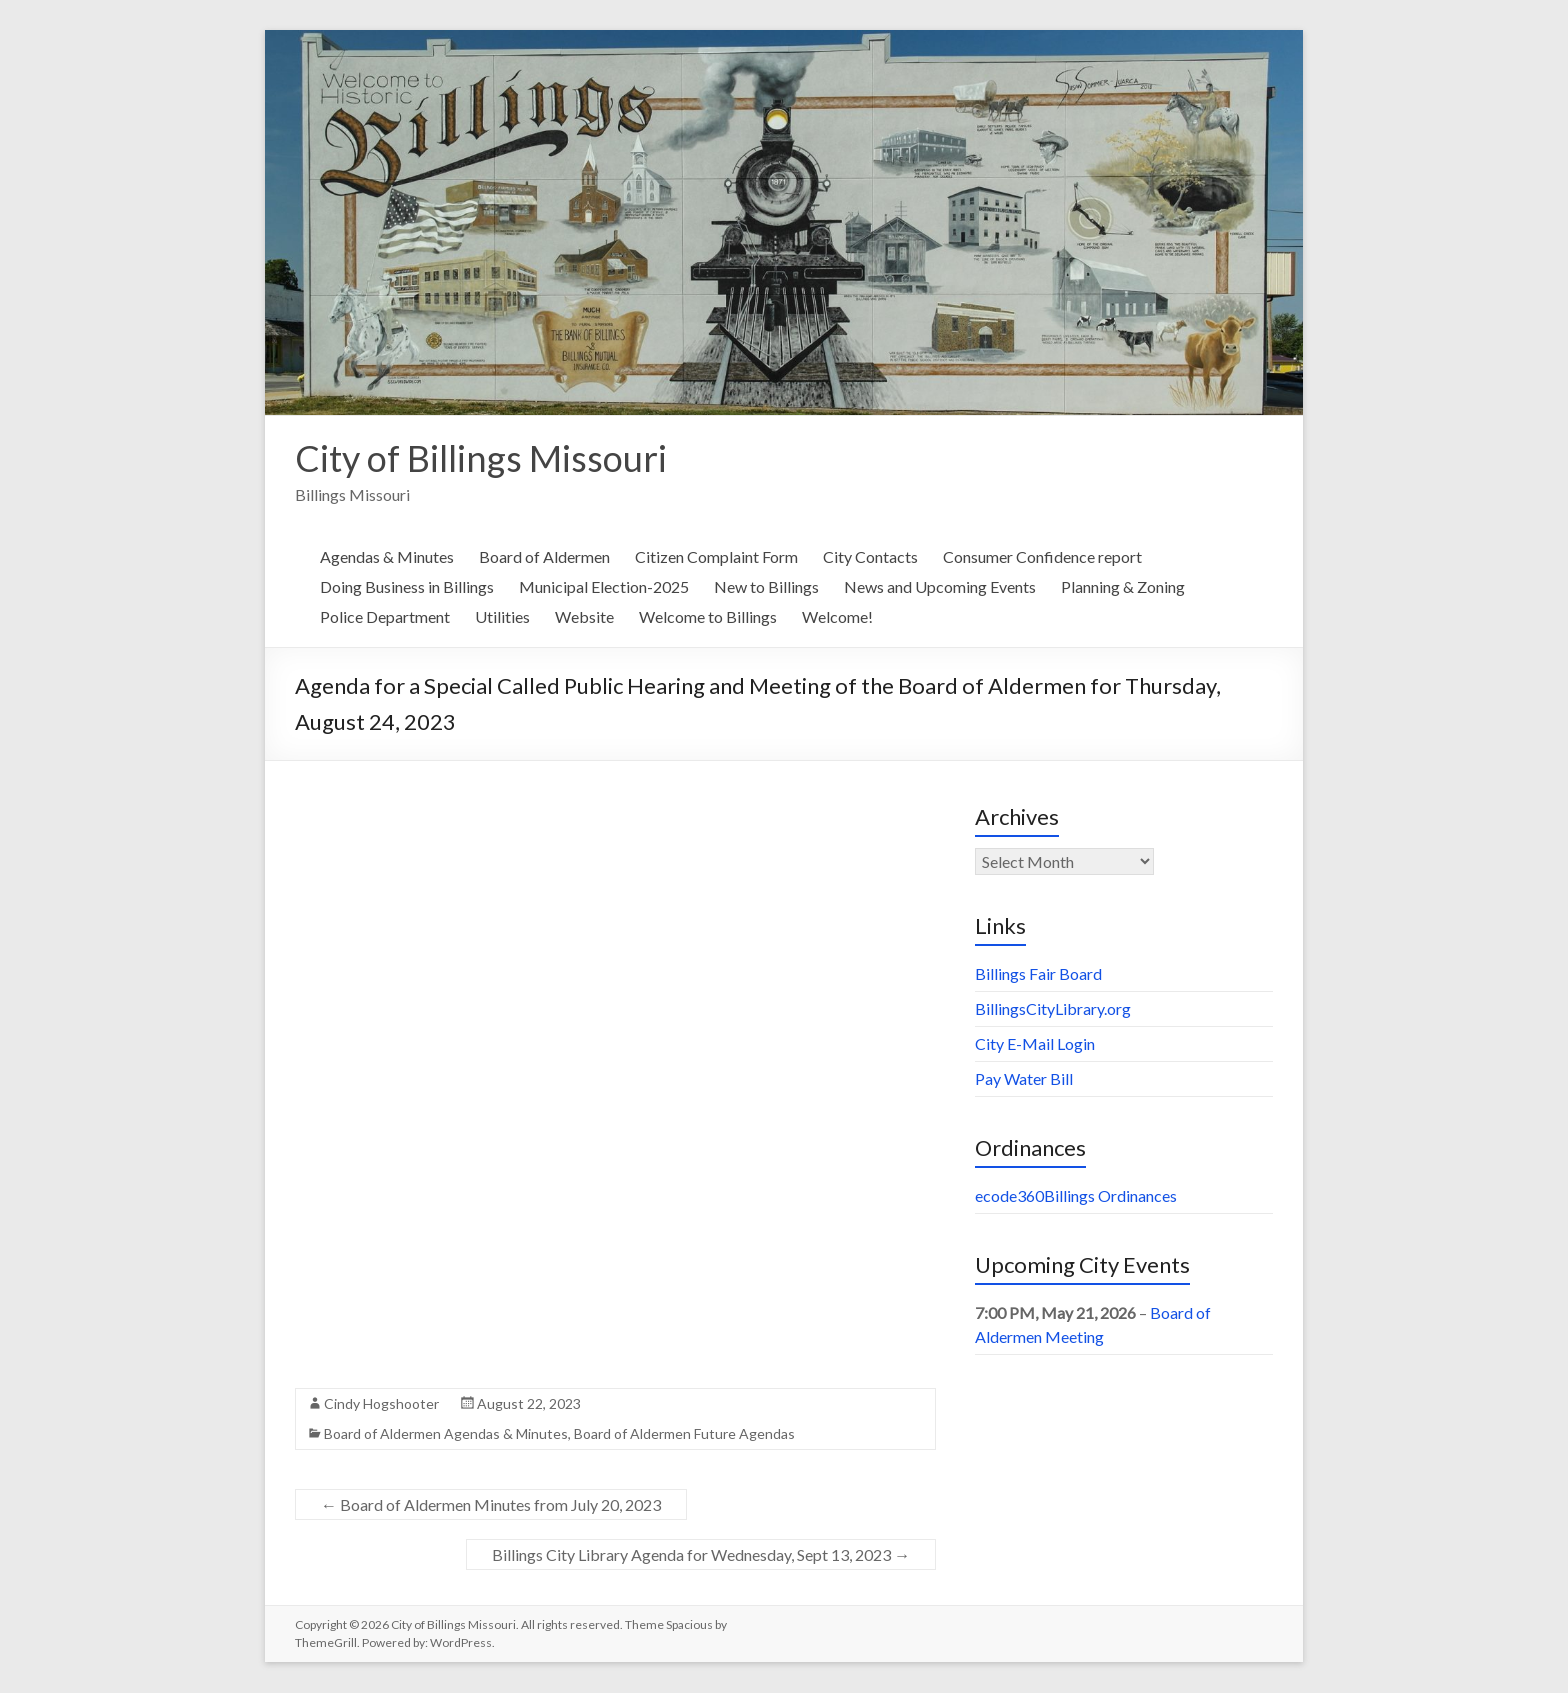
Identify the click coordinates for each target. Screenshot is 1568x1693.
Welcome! (837, 617)
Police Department (385, 617)
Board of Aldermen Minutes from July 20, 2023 (491, 1505)
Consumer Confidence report (1042, 557)
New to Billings (766, 587)
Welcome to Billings (708, 617)
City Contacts (870, 557)
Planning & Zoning (1123, 587)
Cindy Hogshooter (381, 1404)
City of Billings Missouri (481, 459)
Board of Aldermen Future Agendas (684, 1434)
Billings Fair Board (1038, 974)
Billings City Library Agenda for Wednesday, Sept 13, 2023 (701, 1555)
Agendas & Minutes (387, 557)
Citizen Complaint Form (716, 557)
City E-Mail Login (1035, 1044)
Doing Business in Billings (407, 587)
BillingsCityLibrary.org (1053, 1009)
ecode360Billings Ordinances (1076, 1196)
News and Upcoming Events (940, 587)
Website (584, 617)
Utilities (502, 617)
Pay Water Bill (1024, 1079)
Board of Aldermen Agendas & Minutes (446, 1434)
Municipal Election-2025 (604, 587)
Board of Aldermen (544, 557)
